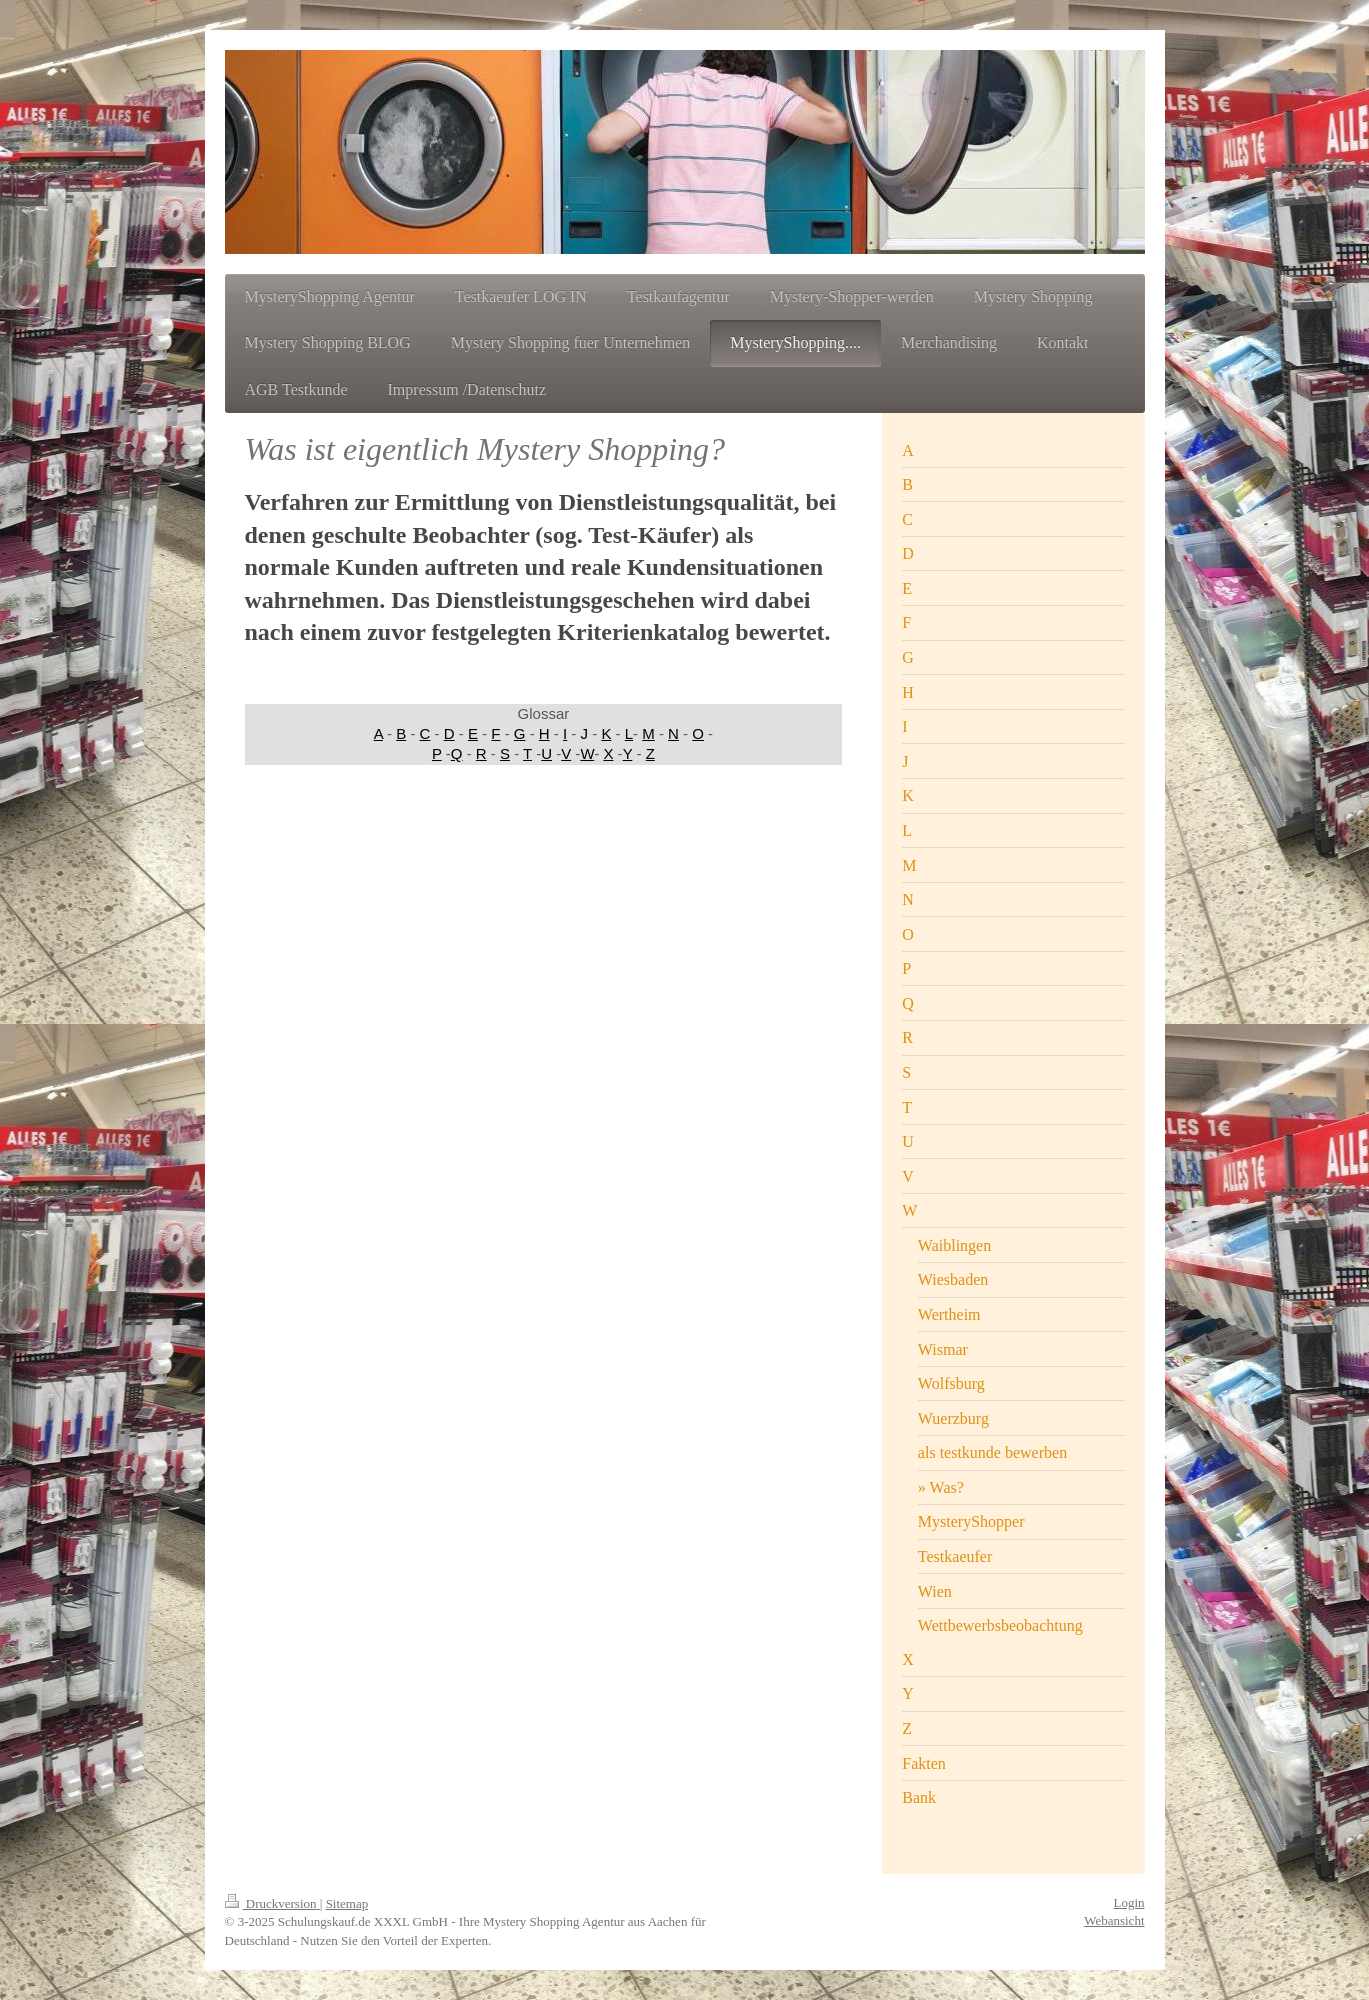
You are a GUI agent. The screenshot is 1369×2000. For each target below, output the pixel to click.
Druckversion (272, 1903)
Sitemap (347, 1903)
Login (1128, 1902)
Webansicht (1114, 1920)
